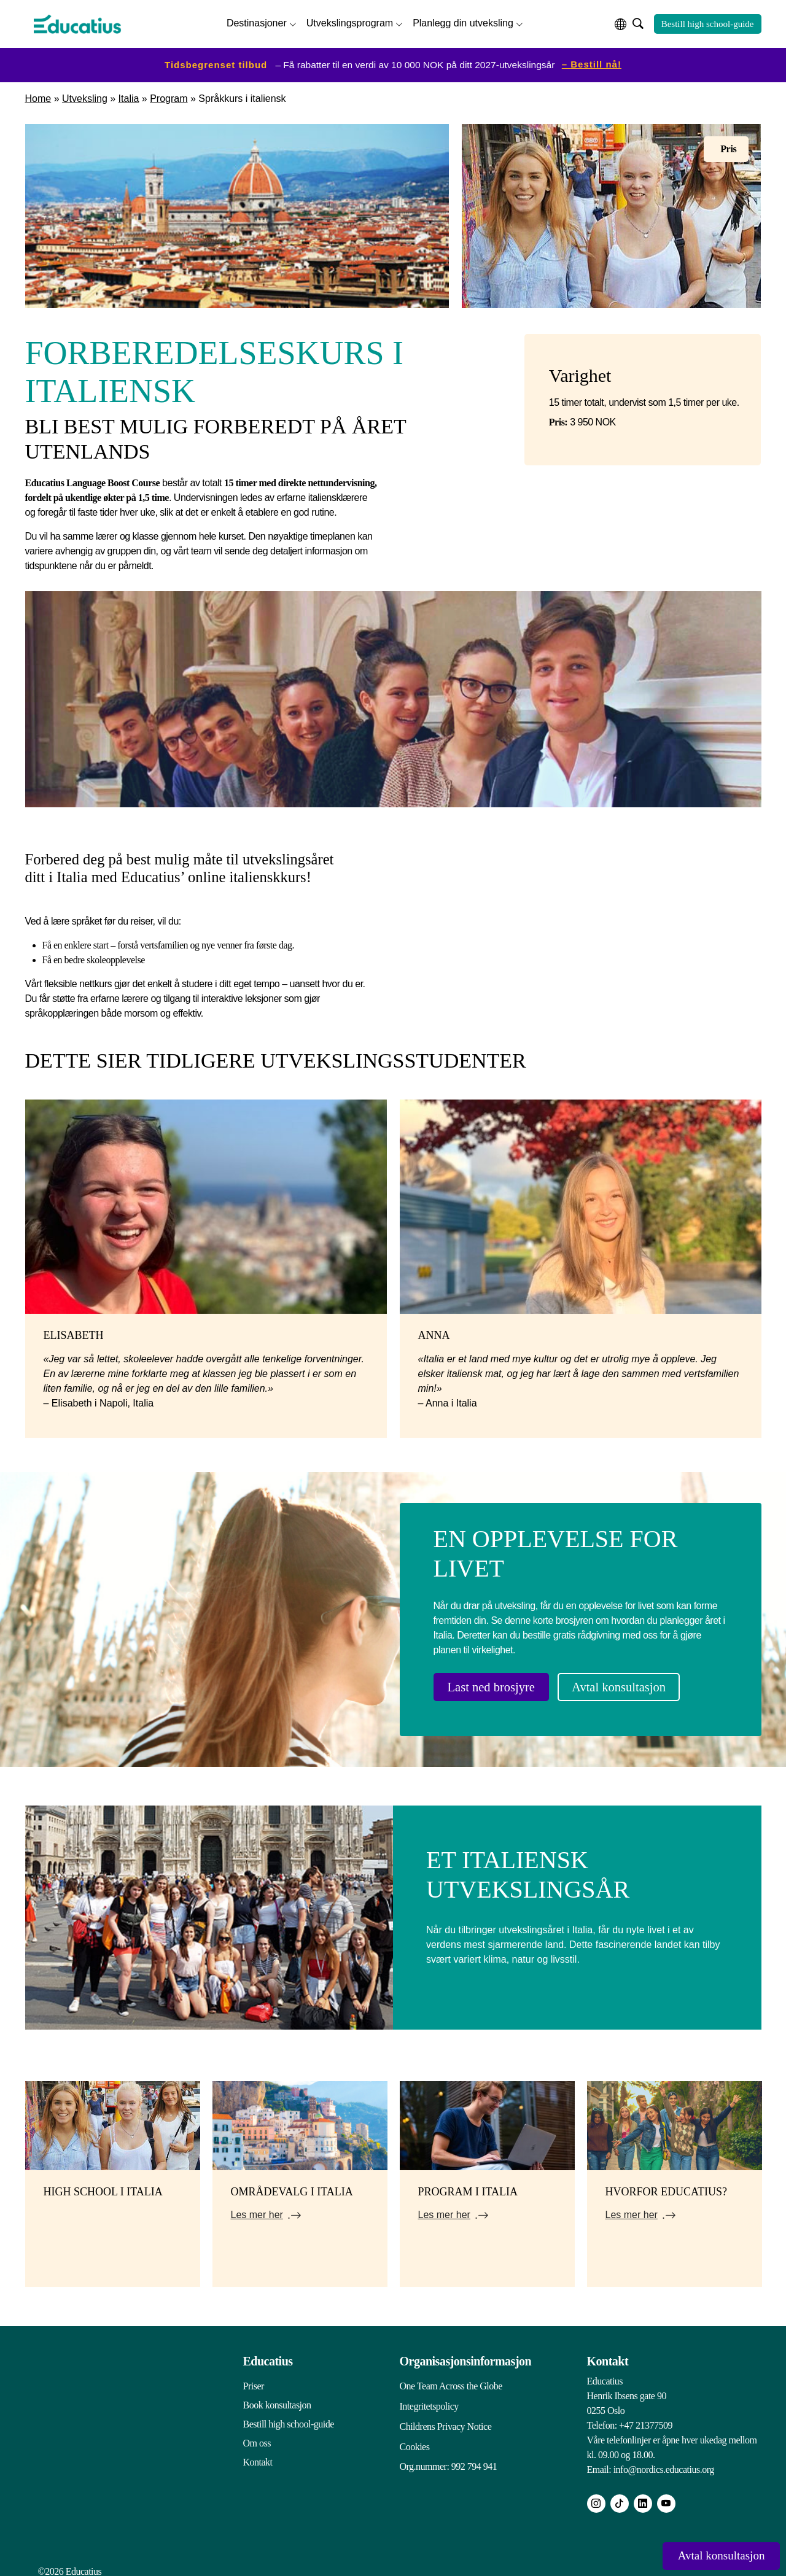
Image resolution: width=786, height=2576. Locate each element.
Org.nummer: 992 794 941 (448, 2456)
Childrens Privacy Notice (446, 2418)
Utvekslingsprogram (349, 22)
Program (168, 96)
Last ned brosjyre (500, 1685)
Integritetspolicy (429, 2399)
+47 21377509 (645, 2419)
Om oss (257, 2437)
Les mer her (257, 2209)
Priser (253, 2380)
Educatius (268, 2355)
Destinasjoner (257, 22)
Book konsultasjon (277, 2399)
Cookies (415, 2437)
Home (38, 96)
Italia (129, 96)
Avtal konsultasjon (644, 1685)
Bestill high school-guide (707, 23)
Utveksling (84, 96)
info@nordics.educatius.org (663, 2463)
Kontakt (258, 2456)
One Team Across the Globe (451, 2380)
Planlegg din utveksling (463, 22)
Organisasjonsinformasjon (466, 2355)
